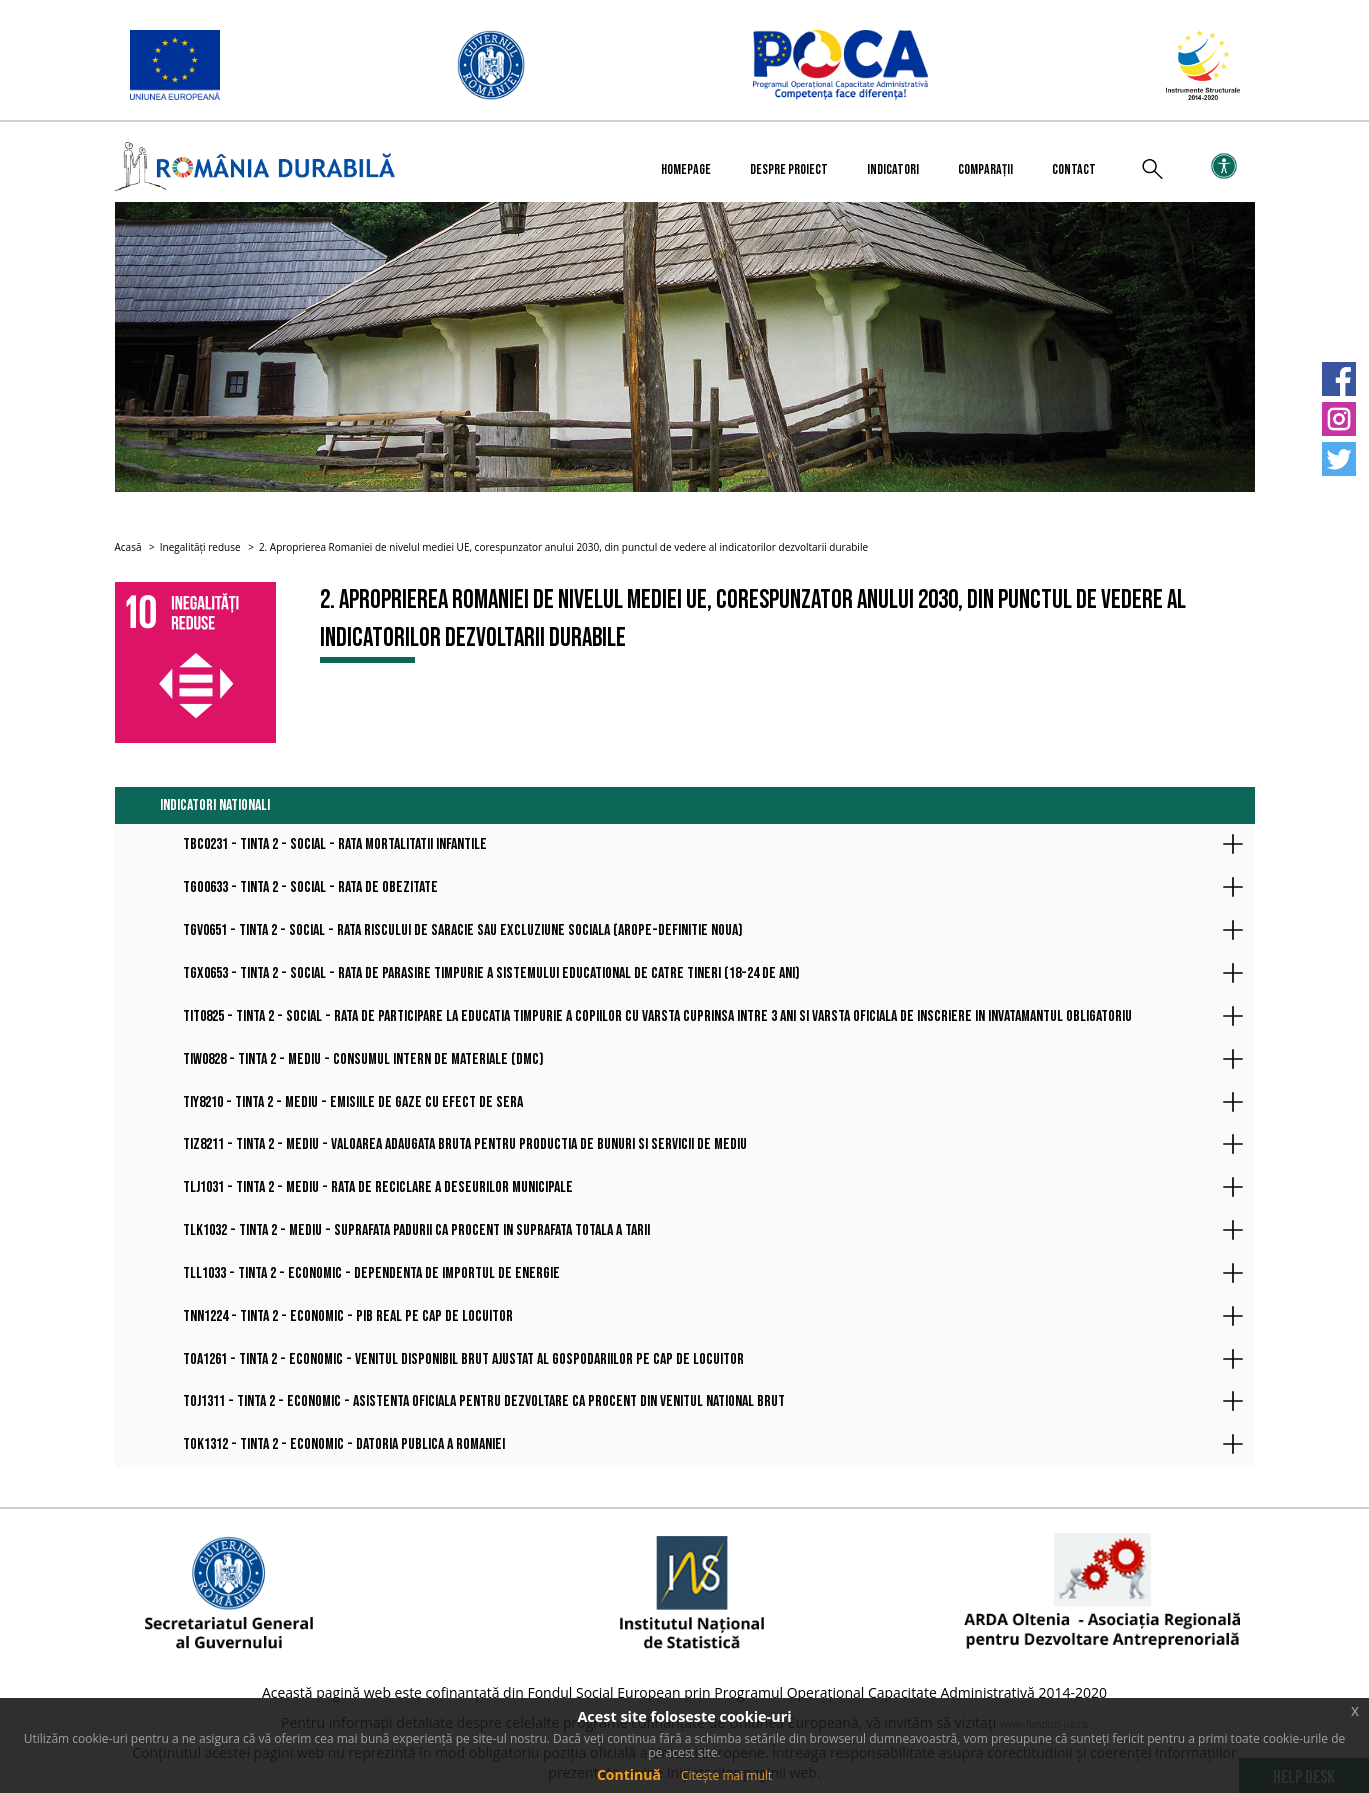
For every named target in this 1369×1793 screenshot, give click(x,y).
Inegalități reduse (200, 547)
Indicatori (893, 169)
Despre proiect (789, 169)
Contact (1074, 169)
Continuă (629, 1774)
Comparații (985, 169)
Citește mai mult (726, 1775)
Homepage (686, 169)
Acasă (128, 547)
